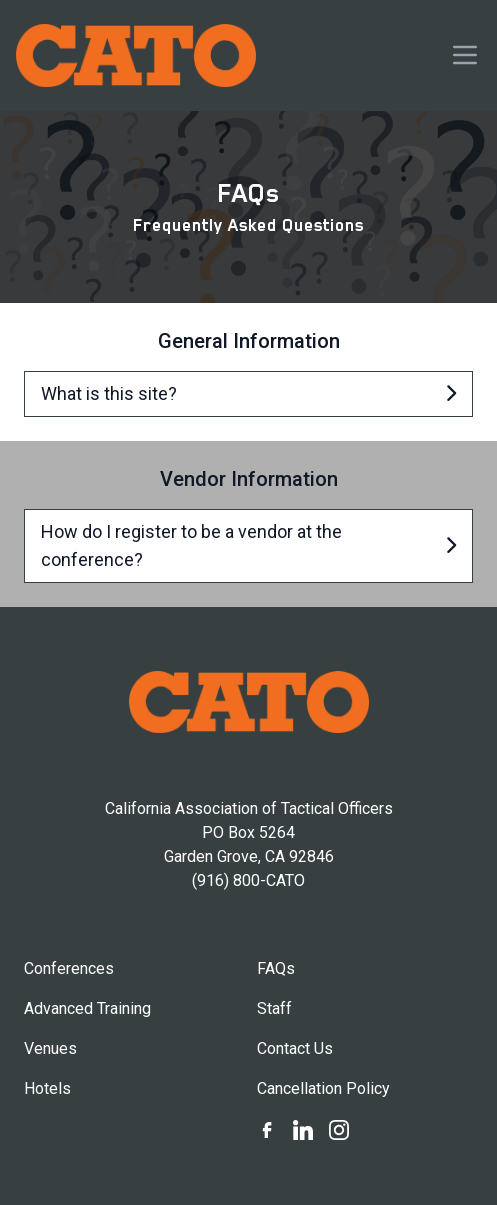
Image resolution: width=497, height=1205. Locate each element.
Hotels (47, 1088)
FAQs (276, 968)
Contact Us (295, 1048)
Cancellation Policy (323, 1088)
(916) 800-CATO (248, 880)
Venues (50, 1048)
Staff (274, 1008)
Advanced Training (87, 1008)
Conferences (69, 968)
